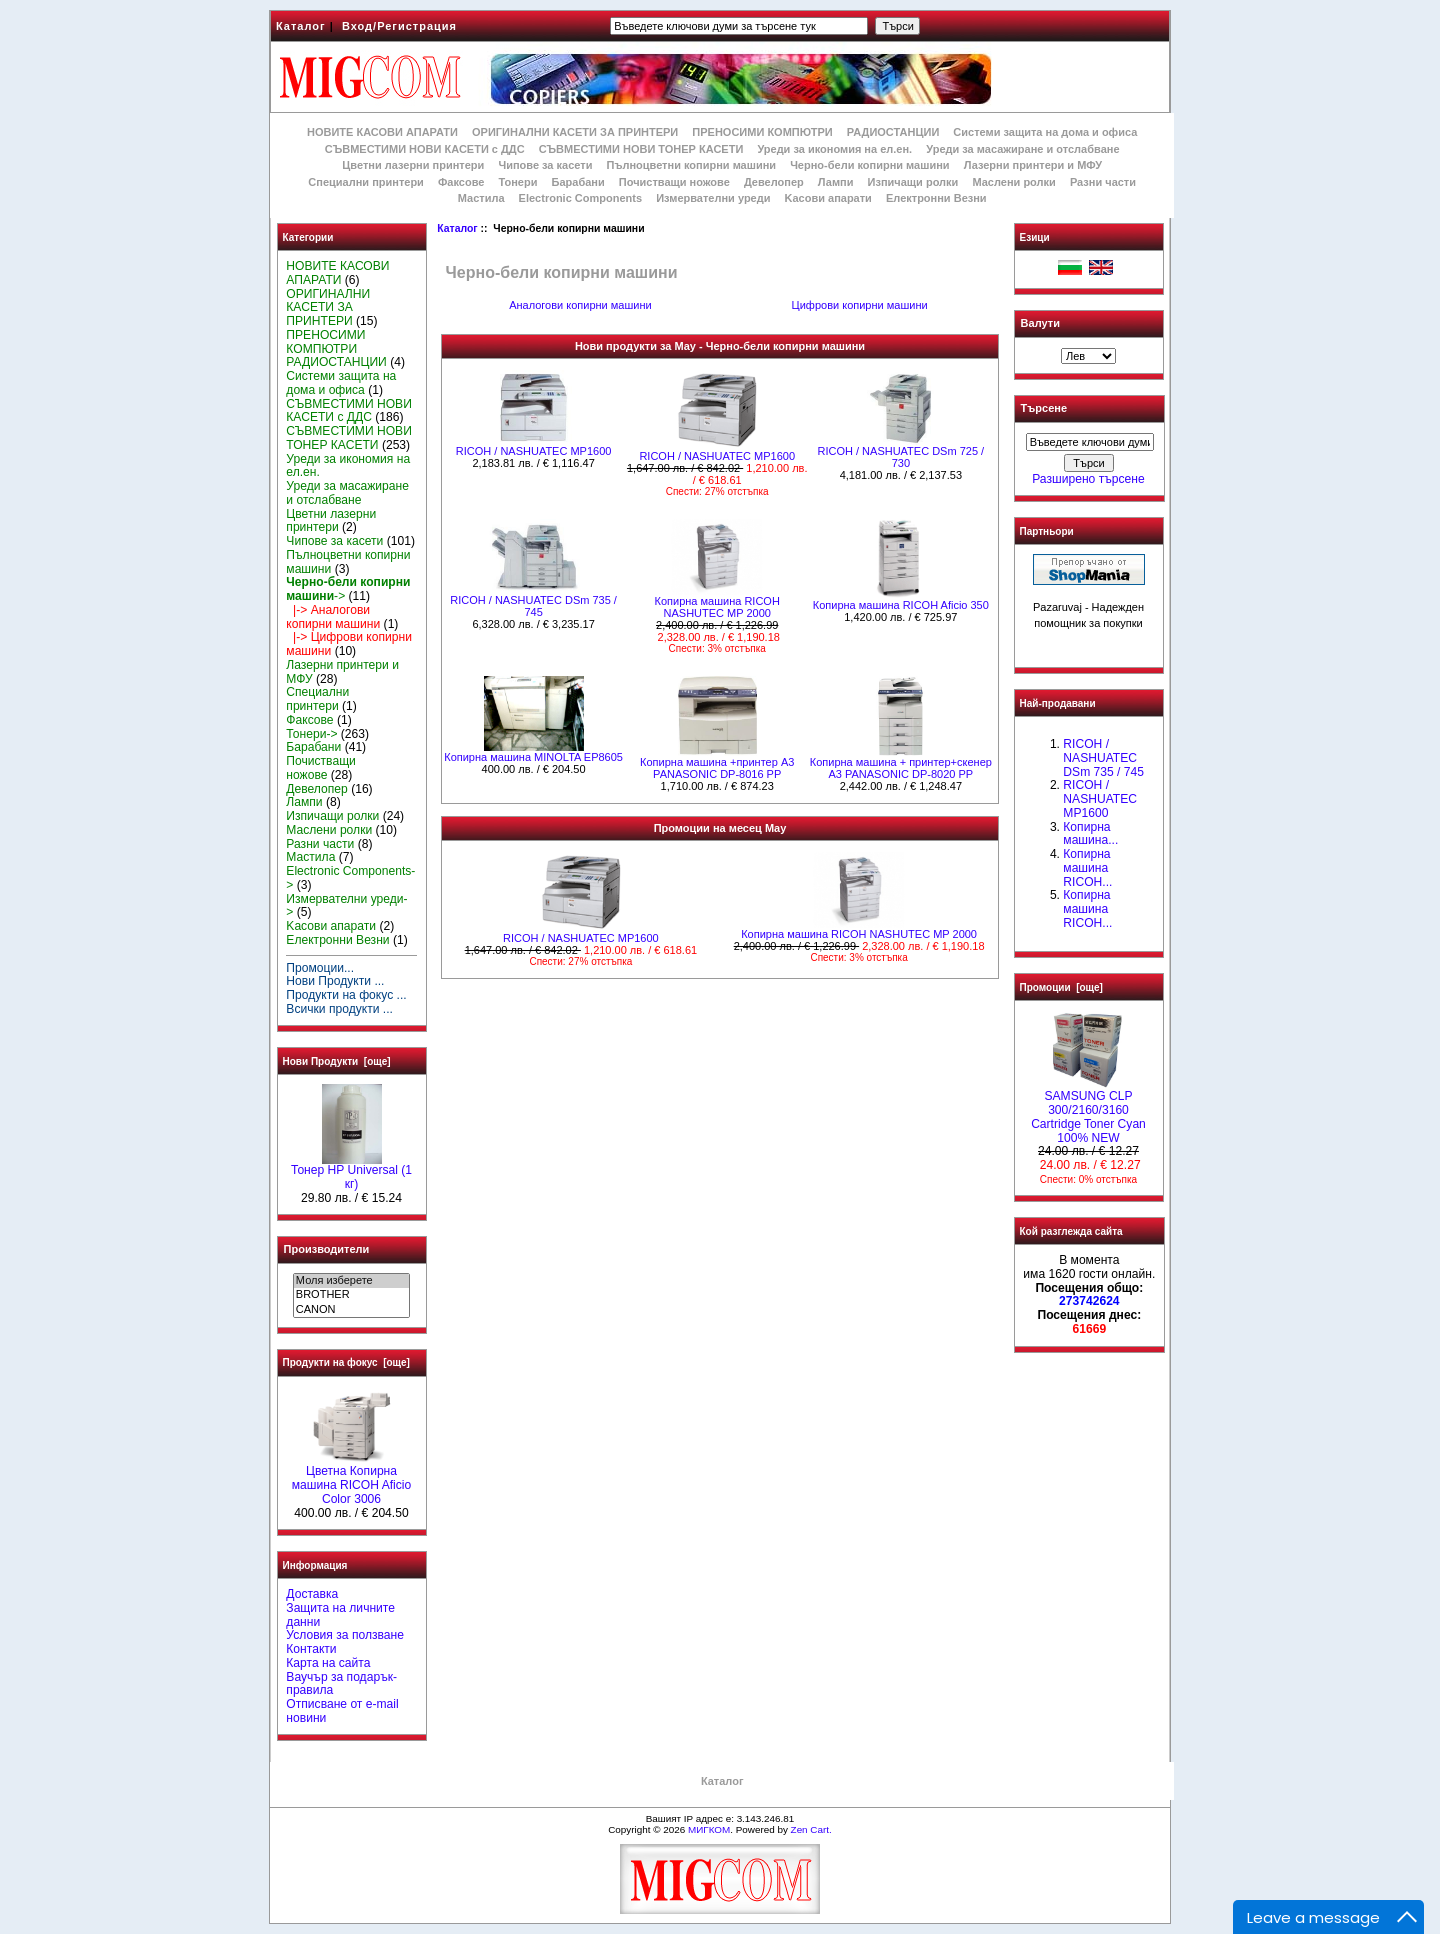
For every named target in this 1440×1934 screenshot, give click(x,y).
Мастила (481, 198)
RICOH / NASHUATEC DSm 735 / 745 (533, 606)
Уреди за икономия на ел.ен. (834, 149)
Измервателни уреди (713, 198)
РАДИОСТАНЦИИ (893, 132)
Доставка (312, 1594)
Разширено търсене (1088, 479)
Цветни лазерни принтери (413, 165)
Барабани (578, 182)
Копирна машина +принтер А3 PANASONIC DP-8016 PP (717, 768)
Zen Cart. (811, 1829)
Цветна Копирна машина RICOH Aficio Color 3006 (352, 1480)
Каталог (301, 26)
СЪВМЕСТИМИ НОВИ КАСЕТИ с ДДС (425, 149)
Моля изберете (351, 1281)
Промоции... (320, 968)
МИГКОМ (709, 1829)
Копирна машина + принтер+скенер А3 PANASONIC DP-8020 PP (901, 768)
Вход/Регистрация (399, 26)
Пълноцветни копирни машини (691, 165)
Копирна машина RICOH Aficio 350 (901, 605)
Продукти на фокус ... (346, 995)
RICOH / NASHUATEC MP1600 (534, 451)
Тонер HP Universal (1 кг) (351, 1172)
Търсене (1044, 409)
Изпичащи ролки (913, 182)
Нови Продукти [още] (337, 1061)
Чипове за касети (545, 165)
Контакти (311, 1649)
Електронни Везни (936, 198)
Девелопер (774, 182)
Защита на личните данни (340, 1615)
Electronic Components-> (350, 878)
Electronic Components (580, 198)
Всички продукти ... (339, 1009)
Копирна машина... (1090, 834)
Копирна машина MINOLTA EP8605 (533, 757)
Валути (1040, 323)
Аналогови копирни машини (580, 304)
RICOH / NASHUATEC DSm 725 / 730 (900, 457)
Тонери (517, 182)
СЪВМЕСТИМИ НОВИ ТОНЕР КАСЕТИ (641, 149)
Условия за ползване (345, 1635)
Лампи (836, 182)
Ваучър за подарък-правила (341, 1684)
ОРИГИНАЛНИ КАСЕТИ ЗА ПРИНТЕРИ (575, 132)
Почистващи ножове (674, 182)
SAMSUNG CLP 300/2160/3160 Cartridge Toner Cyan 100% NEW (1088, 1111)
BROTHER (351, 1295)
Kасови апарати (828, 198)
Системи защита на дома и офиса (1045, 132)
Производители (327, 1249)
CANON (351, 1310)
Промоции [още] (1061, 987)
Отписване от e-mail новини (342, 1711)
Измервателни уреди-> (346, 906)
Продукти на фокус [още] (346, 1362)
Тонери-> (311, 734)
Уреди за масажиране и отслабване (1022, 149)
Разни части (1103, 182)
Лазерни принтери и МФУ (1033, 165)
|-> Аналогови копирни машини (333, 617)
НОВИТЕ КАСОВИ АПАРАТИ (382, 132)
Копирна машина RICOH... (1087, 868)
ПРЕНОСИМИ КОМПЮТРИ (762, 132)
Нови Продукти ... (335, 981)
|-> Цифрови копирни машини (349, 644)
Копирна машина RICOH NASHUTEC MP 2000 (717, 607)
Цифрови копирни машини (860, 304)
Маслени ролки (1013, 182)
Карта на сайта (328, 1663)
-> (348, 589)
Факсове (461, 182)
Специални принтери (366, 182)
